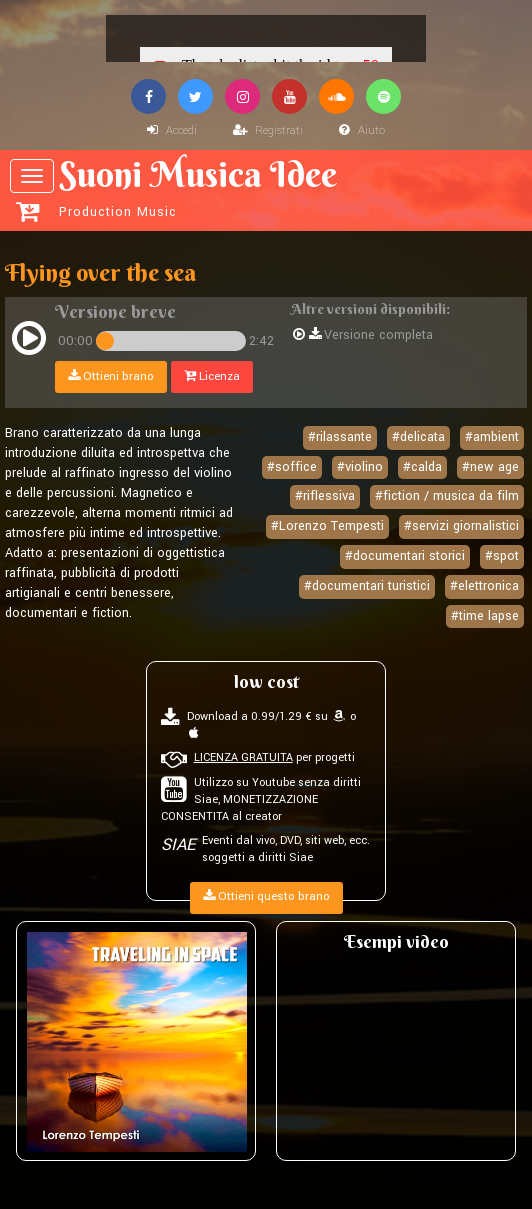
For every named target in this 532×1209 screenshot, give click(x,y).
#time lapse (485, 616)
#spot (502, 556)
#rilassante (340, 437)
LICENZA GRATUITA (243, 757)
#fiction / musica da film (447, 496)
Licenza (212, 376)
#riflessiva (325, 496)
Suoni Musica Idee (268, 187)
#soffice (292, 467)
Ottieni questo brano (266, 896)
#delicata (418, 437)
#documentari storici (405, 556)
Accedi (172, 130)
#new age (490, 467)
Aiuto (362, 130)
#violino (360, 467)
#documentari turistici (367, 586)
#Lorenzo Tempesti (327, 526)
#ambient (492, 437)
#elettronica (484, 586)
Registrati (268, 130)
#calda (422, 467)
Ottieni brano (111, 376)
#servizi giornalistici (461, 526)
